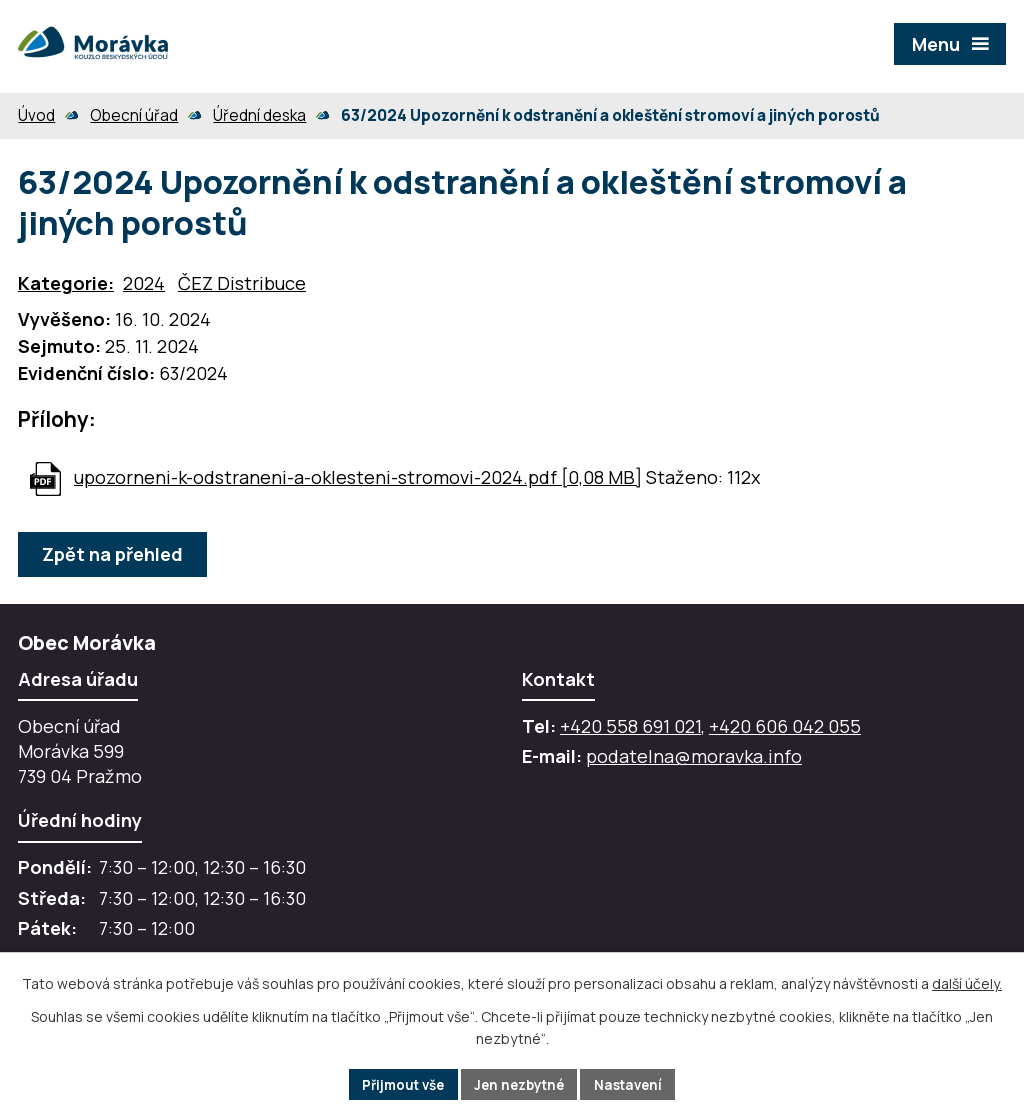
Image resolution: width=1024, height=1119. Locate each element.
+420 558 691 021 (630, 726)
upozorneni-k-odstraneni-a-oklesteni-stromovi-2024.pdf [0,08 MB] (358, 477)
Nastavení (636, 1083)
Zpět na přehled (115, 554)
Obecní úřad (134, 115)
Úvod (36, 115)
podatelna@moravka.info (694, 756)
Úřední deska (259, 115)
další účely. (967, 982)
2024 (144, 283)
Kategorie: (66, 283)
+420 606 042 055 (785, 726)
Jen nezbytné (520, 1083)
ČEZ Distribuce (242, 283)
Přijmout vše (396, 1083)
